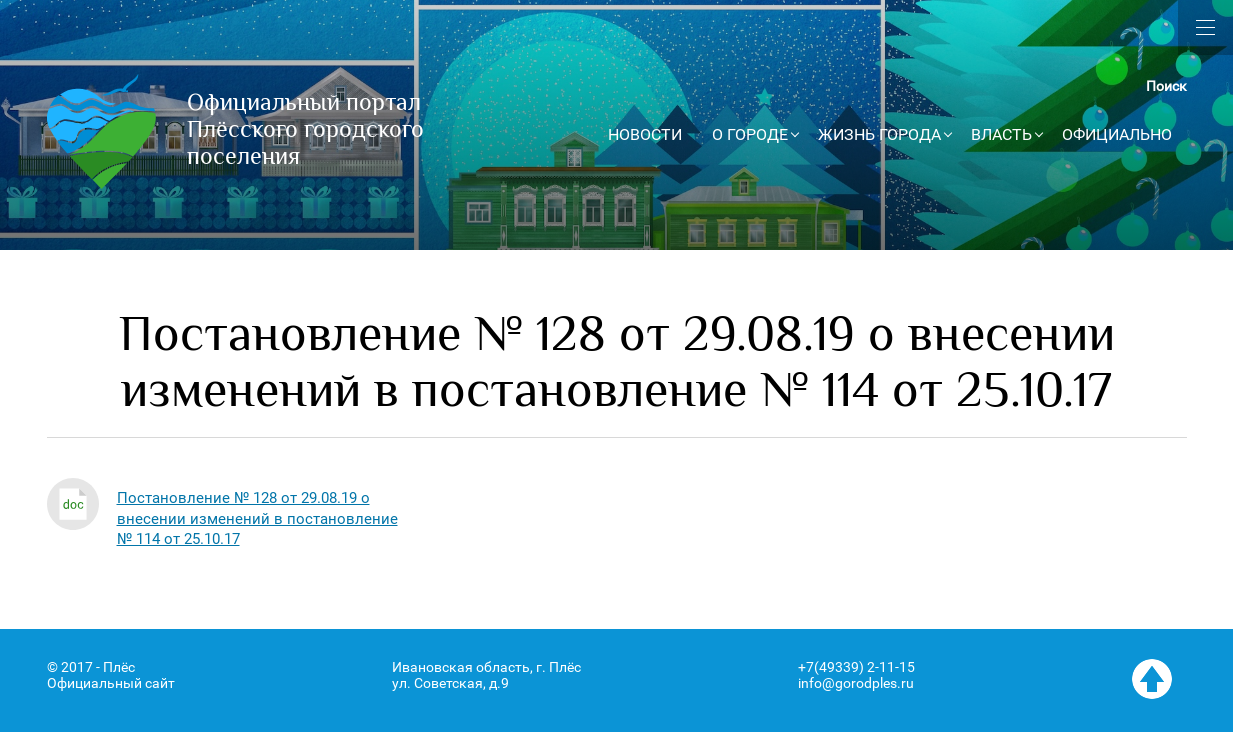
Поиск (1166, 86)
